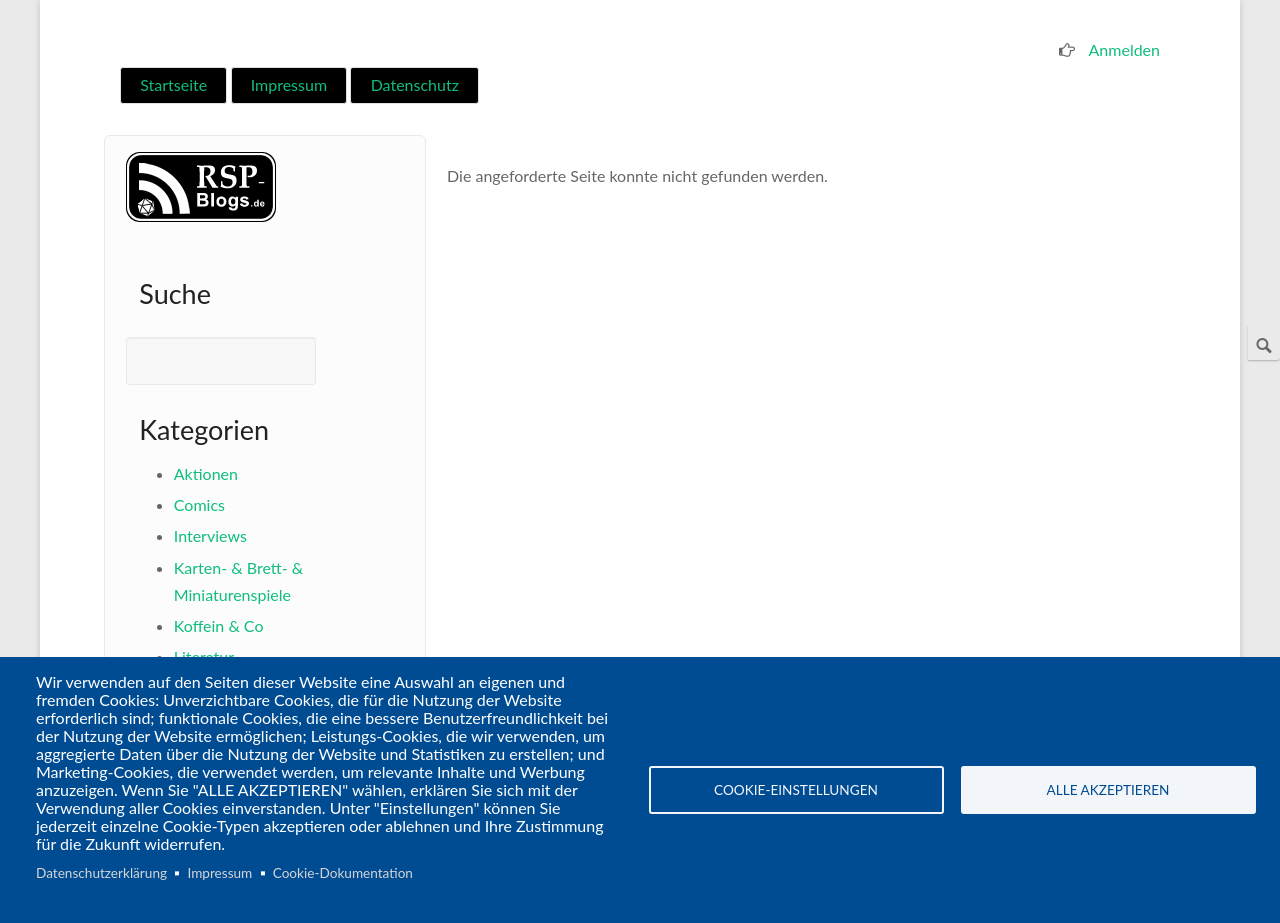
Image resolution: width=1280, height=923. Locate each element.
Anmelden (1124, 49)
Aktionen (206, 473)
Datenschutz (415, 84)
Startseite (173, 84)
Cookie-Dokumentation (343, 873)
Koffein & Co (219, 625)
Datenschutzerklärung (101, 873)
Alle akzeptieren (1108, 790)
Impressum (289, 84)
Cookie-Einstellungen (796, 790)
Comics (199, 504)
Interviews (210, 535)
